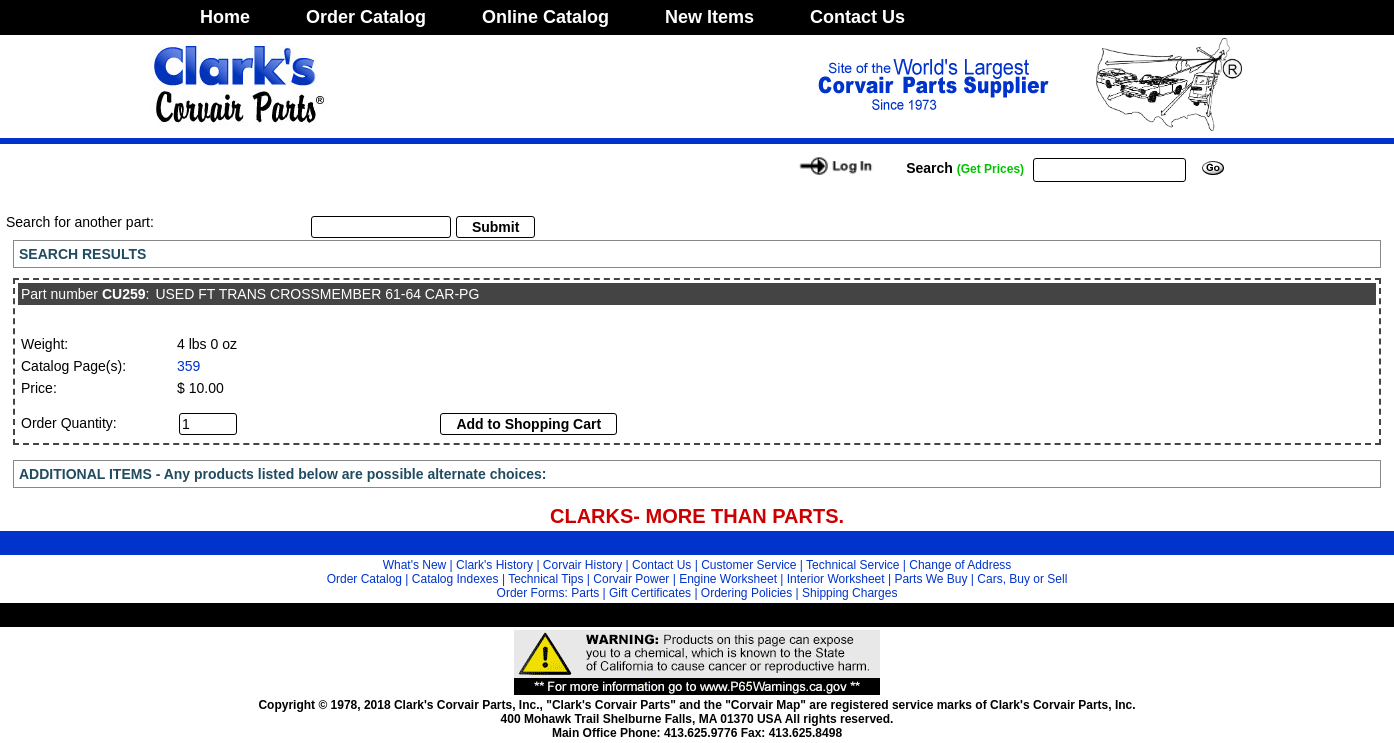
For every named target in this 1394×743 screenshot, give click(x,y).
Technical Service (852, 565)
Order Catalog (366, 17)
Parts (585, 593)
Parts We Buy (930, 579)
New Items (709, 17)
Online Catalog (545, 17)
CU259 (124, 294)
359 (188, 366)
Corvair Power (631, 579)
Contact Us (857, 17)
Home (225, 17)
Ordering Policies (746, 593)
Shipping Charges (849, 593)
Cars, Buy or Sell (1022, 579)
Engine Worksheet (728, 579)
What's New (415, 565)
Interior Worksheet (836, 579)
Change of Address (960, 565)
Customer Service (748, 565)
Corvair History (582, 565)
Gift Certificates (650, 593)
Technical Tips (545, 579)
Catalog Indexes (455, 579)
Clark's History (494, 565)
